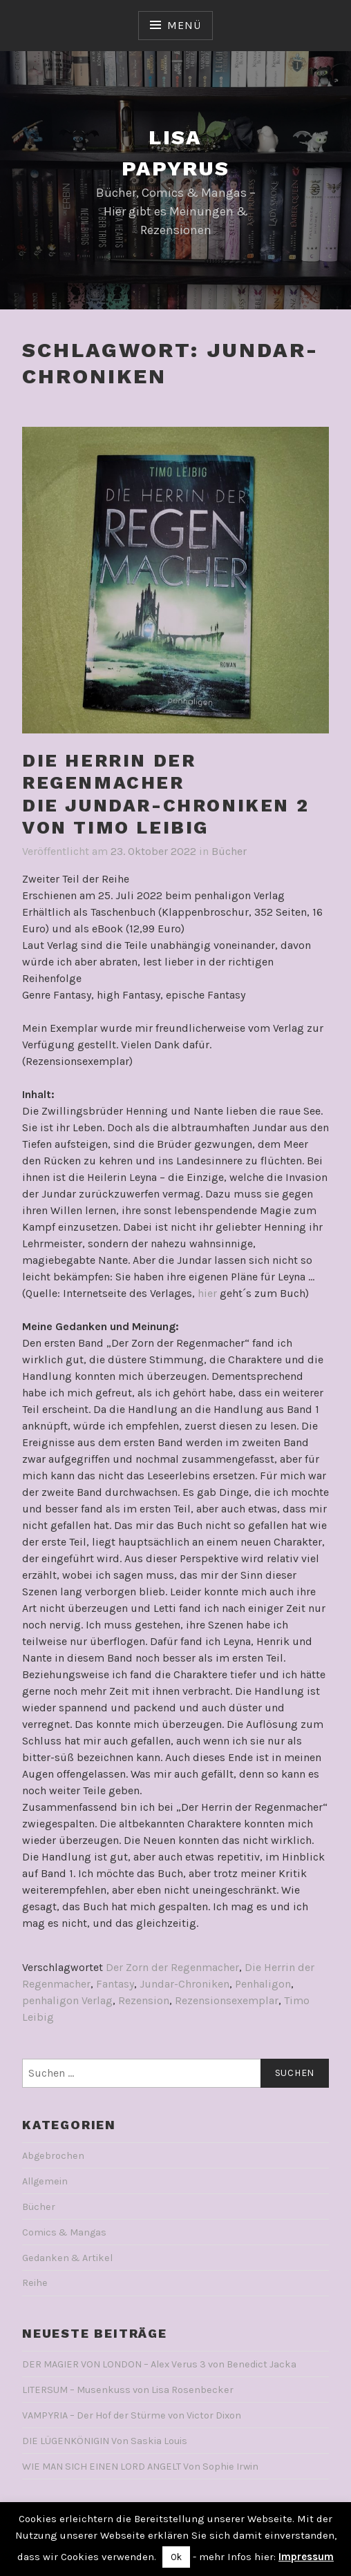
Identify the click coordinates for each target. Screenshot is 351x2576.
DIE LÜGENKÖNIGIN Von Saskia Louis (104, 2441)
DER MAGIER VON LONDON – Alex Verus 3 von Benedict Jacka (159, 2364)
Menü (183, 25)
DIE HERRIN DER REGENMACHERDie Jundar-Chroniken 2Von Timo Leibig (165, 794)
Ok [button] (176, 2557)
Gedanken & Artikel (67, 2258)
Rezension (143, 2000)
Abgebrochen (53, 2156)
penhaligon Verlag (67, 2000)
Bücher (229, 851)
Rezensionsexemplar (226, 2000)
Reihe (35, 2283)
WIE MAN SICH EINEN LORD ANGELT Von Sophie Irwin (140, 2466)
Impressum (306, 2556)
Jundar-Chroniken (184, 1983)
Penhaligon (263, 1983)
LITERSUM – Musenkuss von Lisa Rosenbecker (128, 2390)
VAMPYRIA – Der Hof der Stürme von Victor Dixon (131, 2415)
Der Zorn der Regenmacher (172, 1967)
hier (207, 1293)
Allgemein (45, 2181)
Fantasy (115, 1983)
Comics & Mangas (64, 2232)
